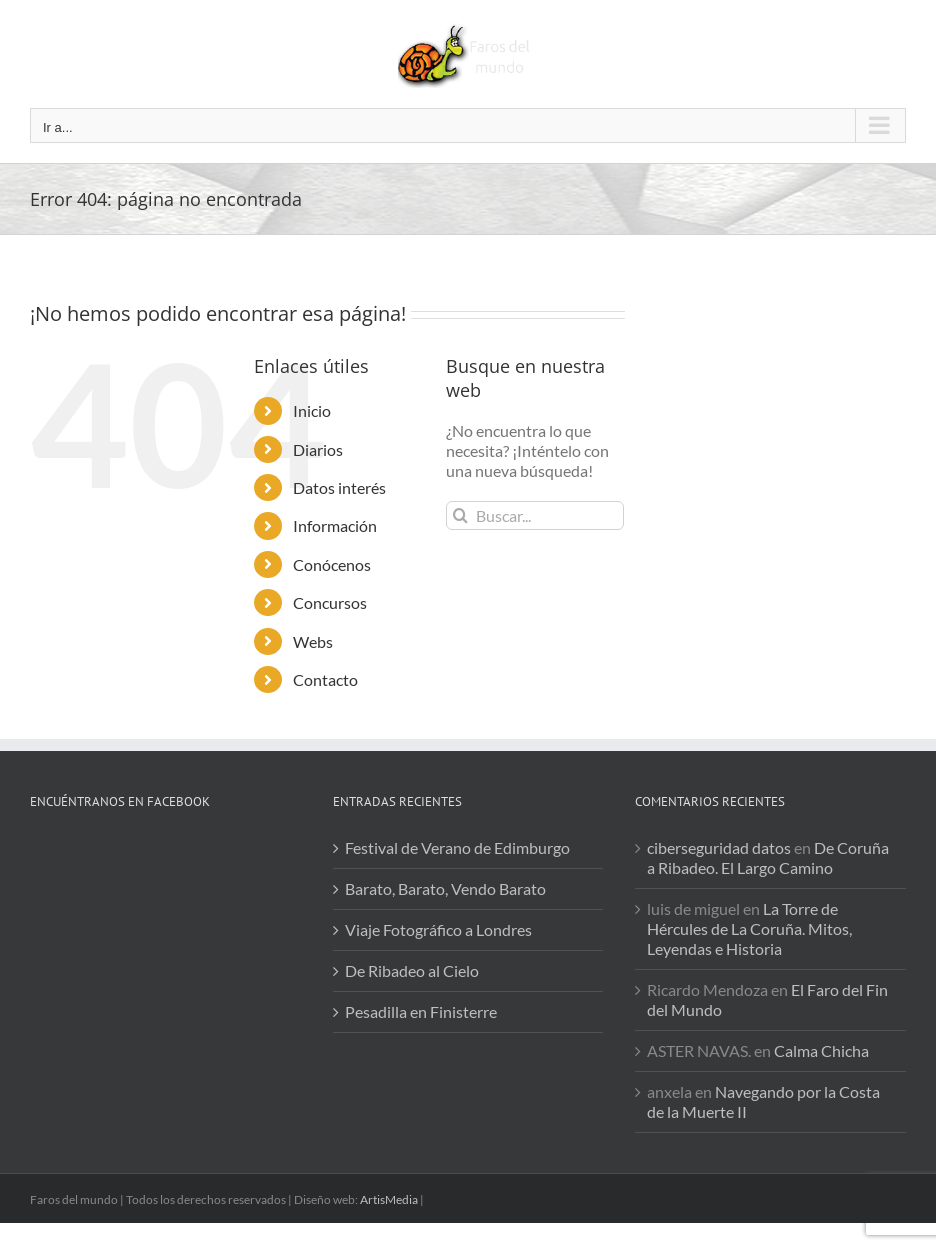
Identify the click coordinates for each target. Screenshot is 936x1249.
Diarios (318, 449)
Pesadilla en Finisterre (421, 1011)
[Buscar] (460, 515)
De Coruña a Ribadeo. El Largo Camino (768, 857)
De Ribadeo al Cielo (412, 970)
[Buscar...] (535, 515)
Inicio (312, 410)
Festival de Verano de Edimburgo (457, 847)
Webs (313, 641)
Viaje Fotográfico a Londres (438, 929)
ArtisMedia (389, 1199)
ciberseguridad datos (719, 847)
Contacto (325, 679)
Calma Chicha (821, 1050)
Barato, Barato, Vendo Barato (445, 888)
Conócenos (332, 564)
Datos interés (339, 487)
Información (335, 525)
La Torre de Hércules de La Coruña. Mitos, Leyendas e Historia (749, 928)
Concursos (330, 602)
